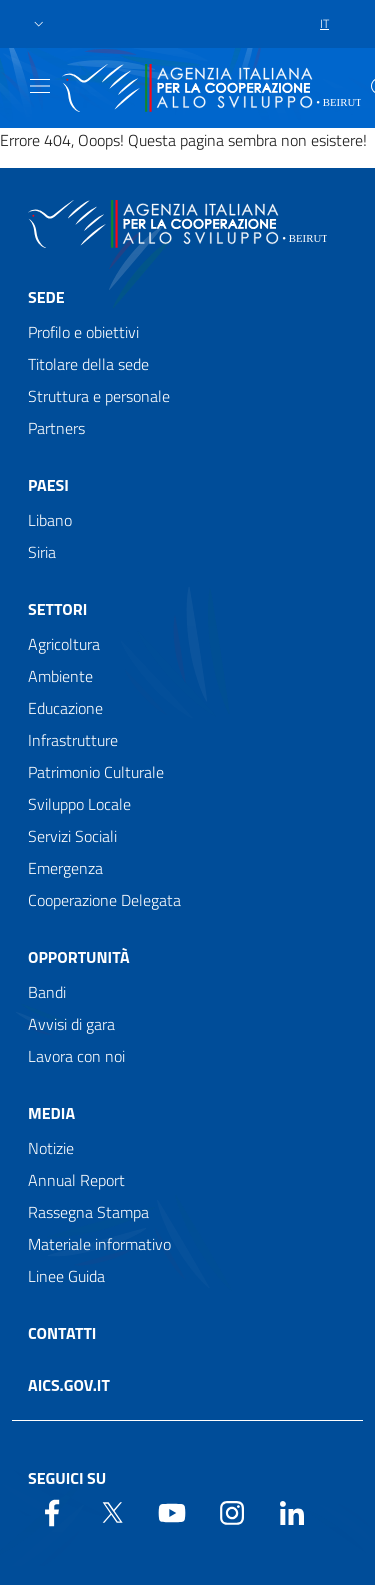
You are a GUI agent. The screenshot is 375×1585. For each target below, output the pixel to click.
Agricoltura (64, 644)
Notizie (51, 1148)
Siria (42, 552)
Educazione (65, 708)
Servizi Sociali (72, 836)
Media (51, 1113)
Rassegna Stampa (88, 1212)
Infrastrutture (73, 740)
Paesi (48, 485)
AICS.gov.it (69, 1385)
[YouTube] (172, 1511)
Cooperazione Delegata (104, 900)
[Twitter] (112, 1511)
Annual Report (76, 1180)
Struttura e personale (99, 396)
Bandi (47, 992)
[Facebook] (52, 1511)
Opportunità (79, 957)
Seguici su (67, 1478)
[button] (39, 24)
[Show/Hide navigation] (40, 86)
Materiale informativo (99, 1244)
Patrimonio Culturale (96, 772)
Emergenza (65, 868)
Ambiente (60, 676)
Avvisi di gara (71, 1024)
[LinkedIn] (292, 1511)
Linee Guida (66, 1276)
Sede (46, 297)
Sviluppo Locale (79, 804)
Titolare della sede (88, 364)
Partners (56, 428)
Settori (57, 609)
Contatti (62, 1333)
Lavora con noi (76, 1056)
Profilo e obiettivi (83, 332)
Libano (50, 520)
